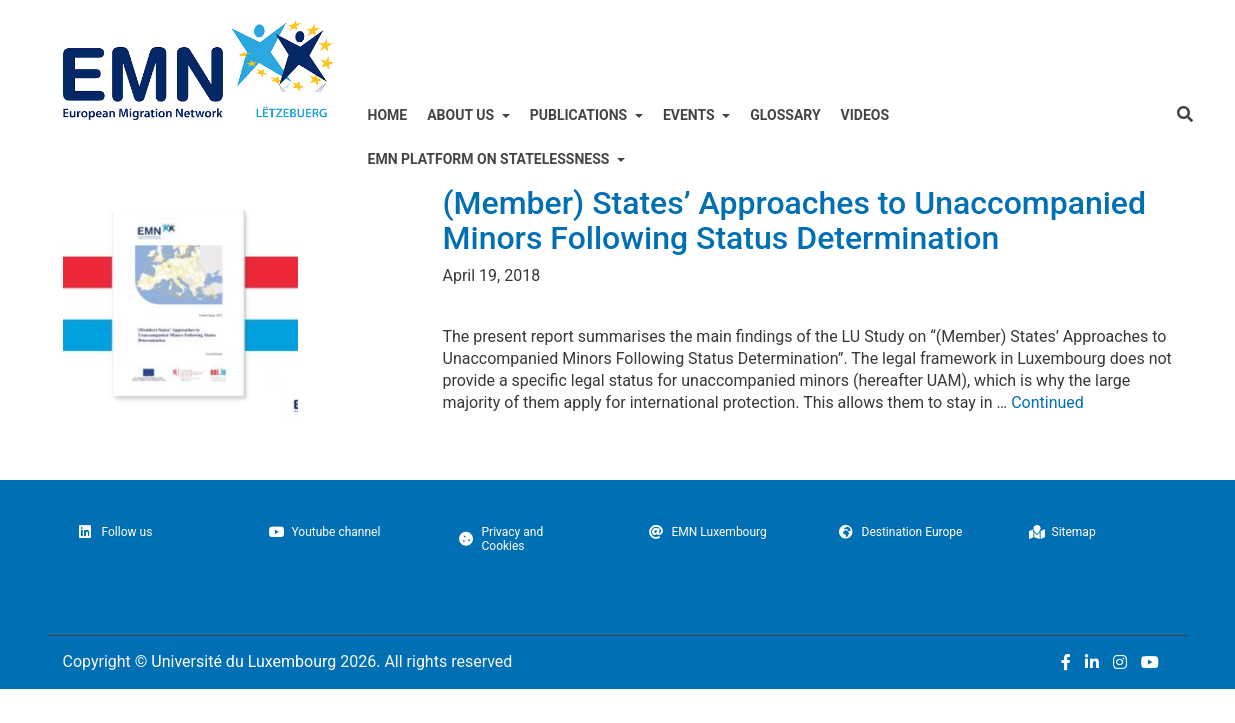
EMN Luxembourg (708, 532)
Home (388, 115)
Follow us (116, 532)
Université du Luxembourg (243, 661)
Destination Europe (901, 532)
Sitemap (1062, 532)
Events (690, 115)
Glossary (785, 115)
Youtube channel (325, 532)
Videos (865, 115)
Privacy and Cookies (501, 539)
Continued (1047, 402)
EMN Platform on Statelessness (490, 159)
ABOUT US (462, 115)
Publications (580, 115)
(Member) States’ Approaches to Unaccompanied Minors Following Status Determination (795, 220)
